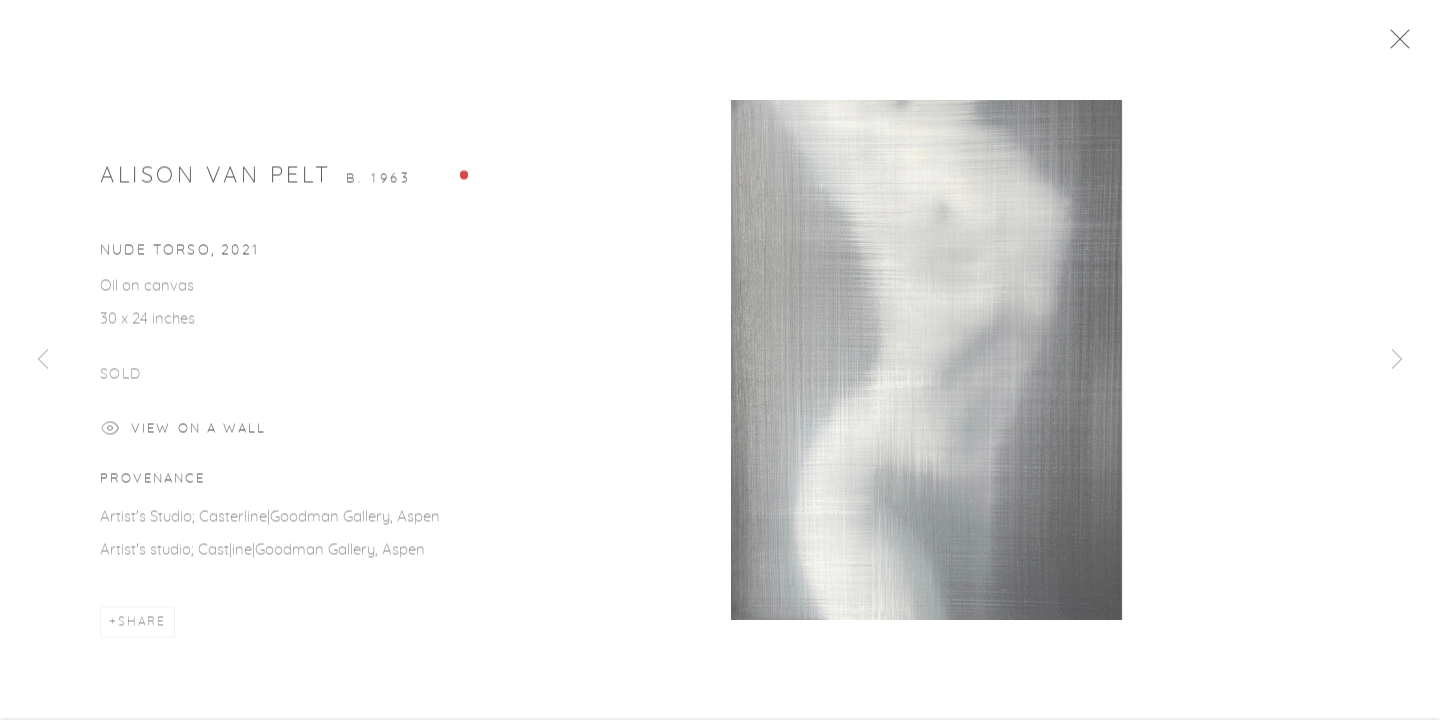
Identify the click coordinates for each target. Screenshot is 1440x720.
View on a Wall (183, 437)
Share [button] (142, 629)
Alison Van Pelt (216, 182)
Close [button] (1412, 45)
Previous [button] (43, 360)
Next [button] (1397, 360)
